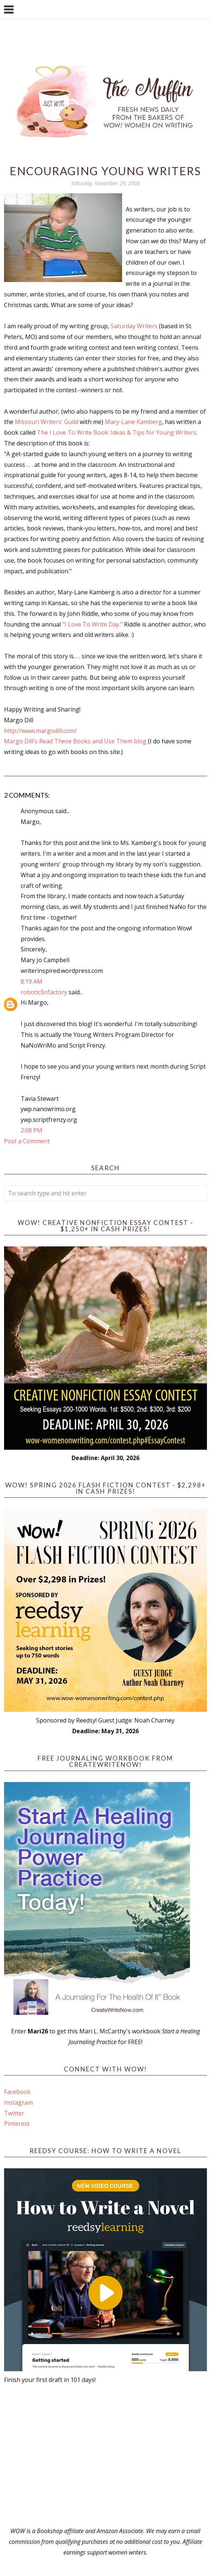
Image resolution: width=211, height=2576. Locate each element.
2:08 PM (31, 1130)
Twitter (14, 2113)
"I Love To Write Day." (93, 624)
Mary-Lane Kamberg (133, 422)
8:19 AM (31, 981)
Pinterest (17, 2123)
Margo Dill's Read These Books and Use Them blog (76, 741)
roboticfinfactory (44, 992)
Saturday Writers (135, 326)
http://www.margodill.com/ (40, 731)
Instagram (18, 2102)
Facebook (17, 2092)
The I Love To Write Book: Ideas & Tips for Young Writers (116, 432)
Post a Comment (27, 1141)
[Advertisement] (105, 2455)
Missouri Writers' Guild (47, 422)
